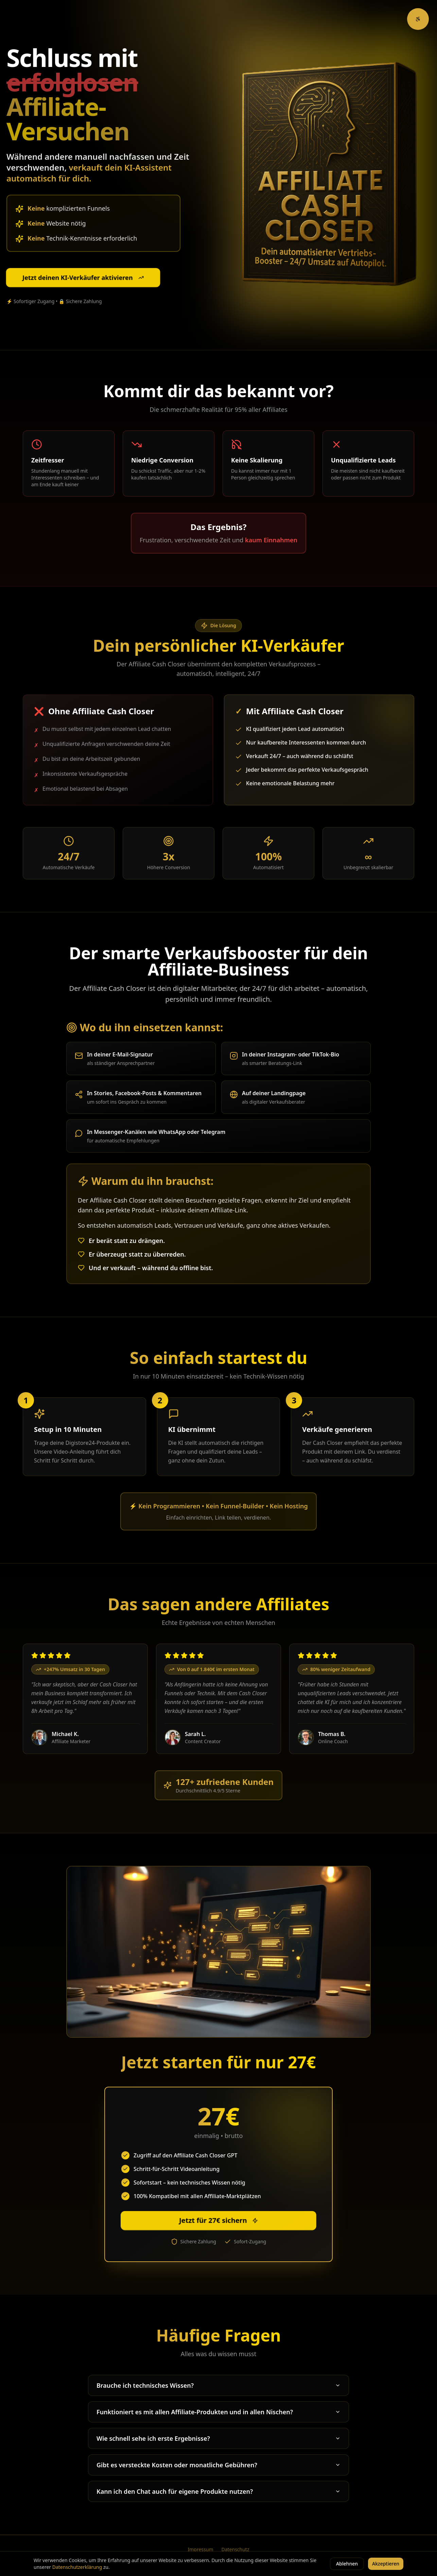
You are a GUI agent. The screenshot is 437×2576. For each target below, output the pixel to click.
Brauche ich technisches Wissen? (218, 2385)
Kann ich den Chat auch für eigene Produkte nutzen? (218, 2491)
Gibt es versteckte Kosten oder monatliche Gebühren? (218, 2465)
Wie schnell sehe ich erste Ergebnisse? (218, 2438)
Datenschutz (235, 2549)
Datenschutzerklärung (77, 2567)
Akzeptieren (385, 2563)
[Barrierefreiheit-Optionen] (418, 19)
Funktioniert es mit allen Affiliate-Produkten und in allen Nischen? (218, 2412)
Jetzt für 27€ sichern (218, 2220)
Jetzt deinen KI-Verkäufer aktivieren (83, 278)
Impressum (200, 2549)
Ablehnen (347, 2563)
